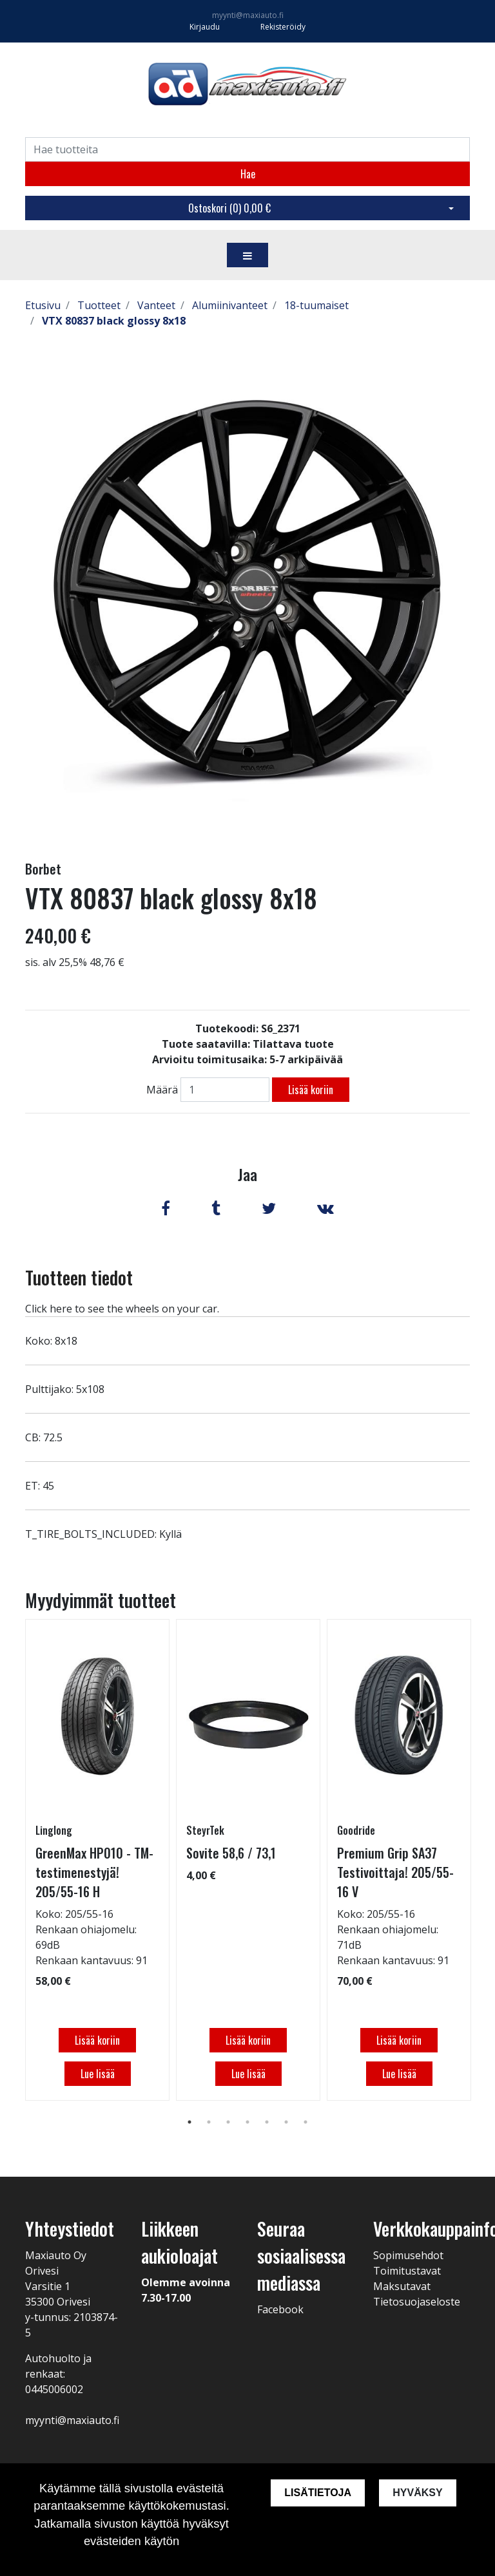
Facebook (280, 2309)
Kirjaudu (205, 26)
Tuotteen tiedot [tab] (79, 1277)
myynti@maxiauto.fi (248, 15)
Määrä (162, 1090)
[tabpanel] (97, 1860)
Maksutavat (402, 2286)
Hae (247, 174)
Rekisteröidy (283, 26)
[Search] (247, 149)
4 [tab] (247, 2122)
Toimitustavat (407, 2271)
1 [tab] (189, 2122)
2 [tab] (208, 2122)
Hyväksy (418, 2492)
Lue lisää (98, 2073)
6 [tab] (286, 2122)
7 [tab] (305, 2122)
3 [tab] (228, 2122)
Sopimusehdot (408, 2255)
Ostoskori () (229, 208)
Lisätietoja (317, 2492)
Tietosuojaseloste (416, 2302)
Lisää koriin (310, 1089)
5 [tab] (266, 2122)
